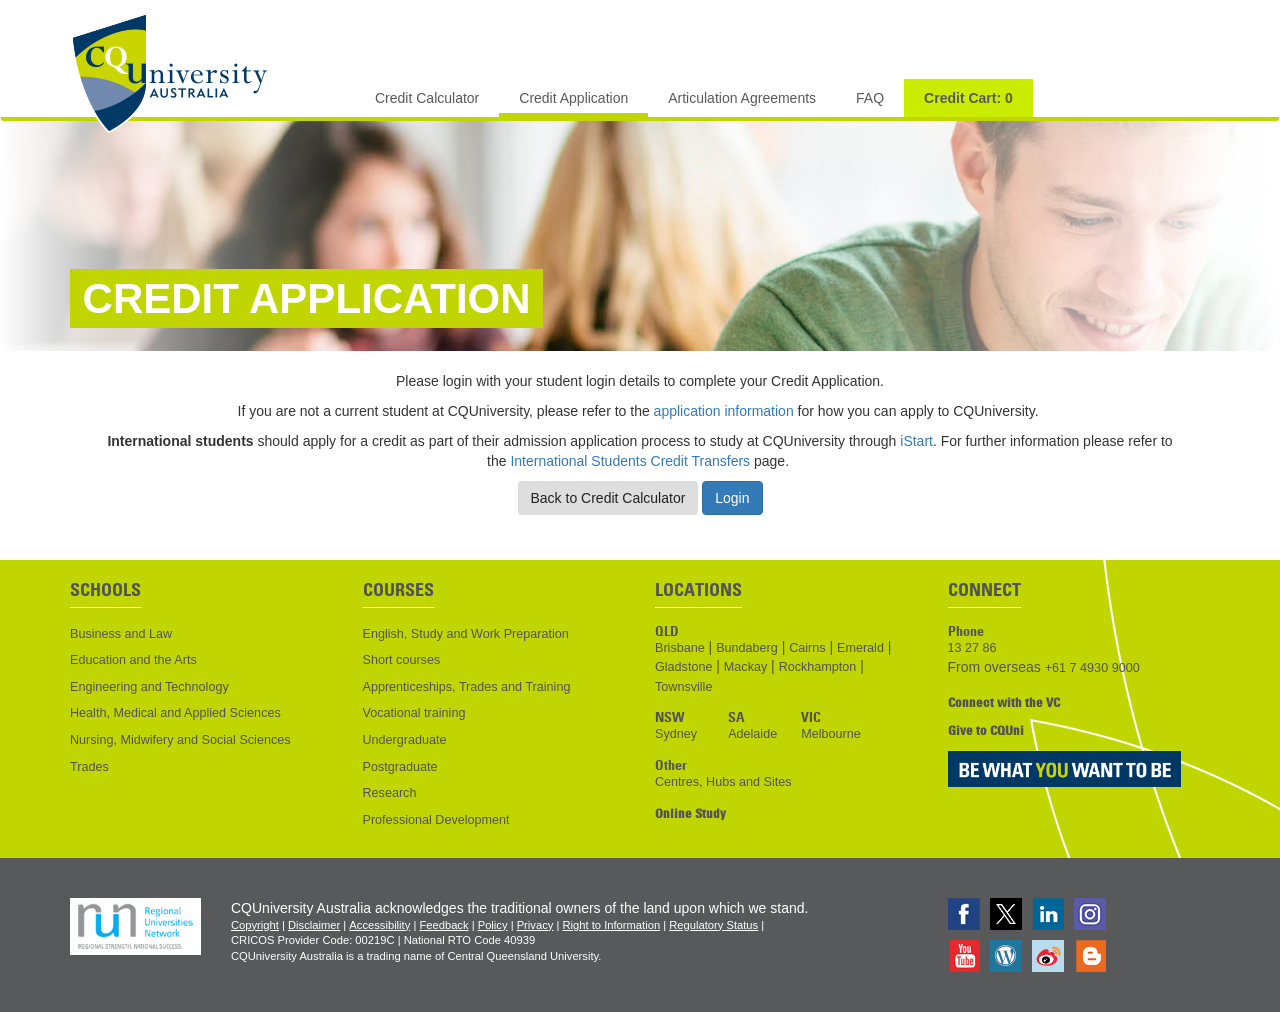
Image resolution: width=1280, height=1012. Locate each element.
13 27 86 (972, 648)
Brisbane (680, 648)
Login (732, 498)
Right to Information (611, 925)
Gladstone (683, 667)
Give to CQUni (986, 730)
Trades (89, 767)
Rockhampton (818, 667)
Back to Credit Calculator (608, 498)
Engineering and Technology (149, 687)
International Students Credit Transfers (632, 461)
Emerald (860, 648)
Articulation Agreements (742, 98)
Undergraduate (405, 740)
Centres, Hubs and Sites (723, 782)
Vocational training (414, 713)
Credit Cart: (968, 98)
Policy (493, 925)
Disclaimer (314, 925)
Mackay (745, 667)
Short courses (402, 660)
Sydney (676, 734)
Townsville (683, 687)
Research (390, 793)
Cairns (807, 648)
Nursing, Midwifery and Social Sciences (180, 740)
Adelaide (752, 734)
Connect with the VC (1004, 702)
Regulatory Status (713, 925)
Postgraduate (400, 767)
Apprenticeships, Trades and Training (467, 687)
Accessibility (379, 925)
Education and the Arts (133, 660)
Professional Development (436, 820)
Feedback (443, 925)
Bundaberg (747, 648)
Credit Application (573, 98)
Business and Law (121, 634)
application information (724, 411)
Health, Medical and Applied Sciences (175, 713)
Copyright (255, 925)
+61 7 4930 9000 (1092, 668)
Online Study (690, 813)
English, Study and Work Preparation (466, 634)
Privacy (535, 925)
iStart (916, 441)
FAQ (870, 98)
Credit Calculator (427, 98)
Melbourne (831, 734)
